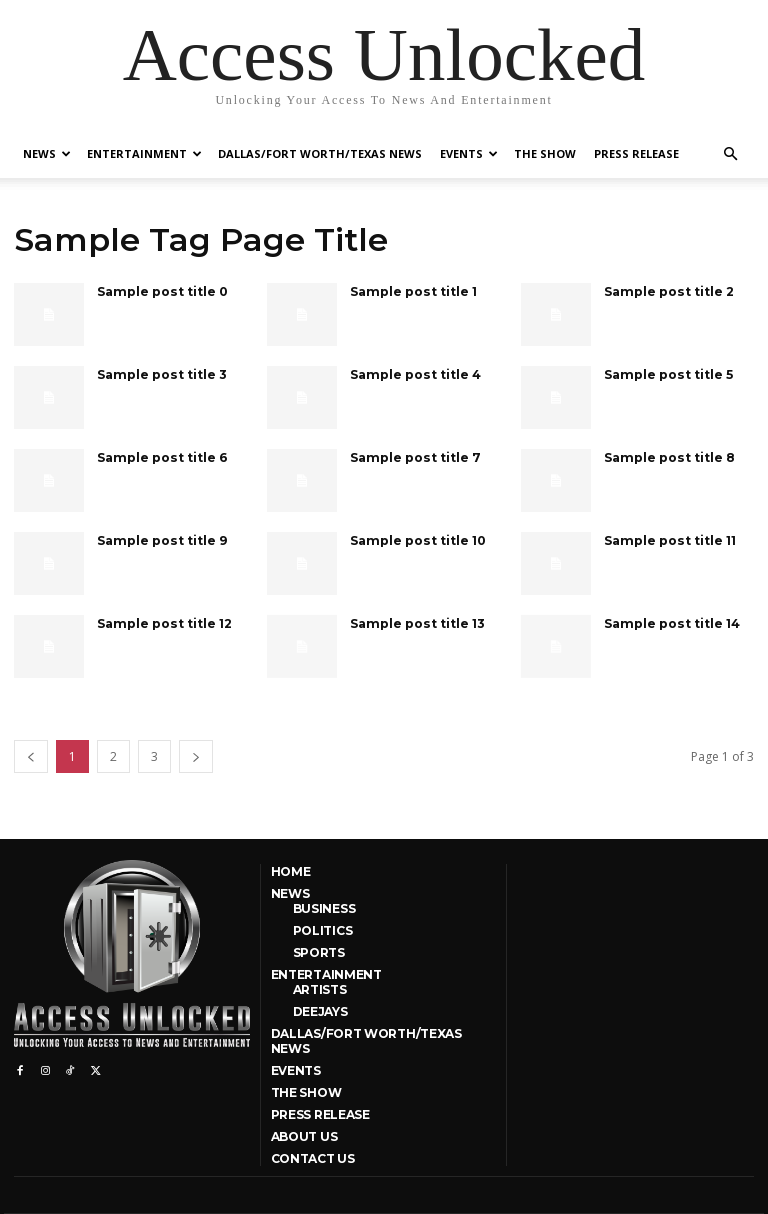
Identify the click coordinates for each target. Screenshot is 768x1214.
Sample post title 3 (160, 373)
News (47, 153)
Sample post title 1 (412, 290)
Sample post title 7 (413, 456)
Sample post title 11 (668, 539)
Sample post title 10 (416, 539)
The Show (545, 153)
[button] (730, 154)
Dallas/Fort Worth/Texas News (320, 153)
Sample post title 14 (670, 622)
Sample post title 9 (160, 539)
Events (469, 153)
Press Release (636, 153)
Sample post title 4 (414, 373)
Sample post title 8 (668, 456)
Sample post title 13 (416, 622)
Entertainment (144, 153)
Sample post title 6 (160, 456)
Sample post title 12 (163, 622)
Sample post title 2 (667, 290)
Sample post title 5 (667, 373)
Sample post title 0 (161, 290)
